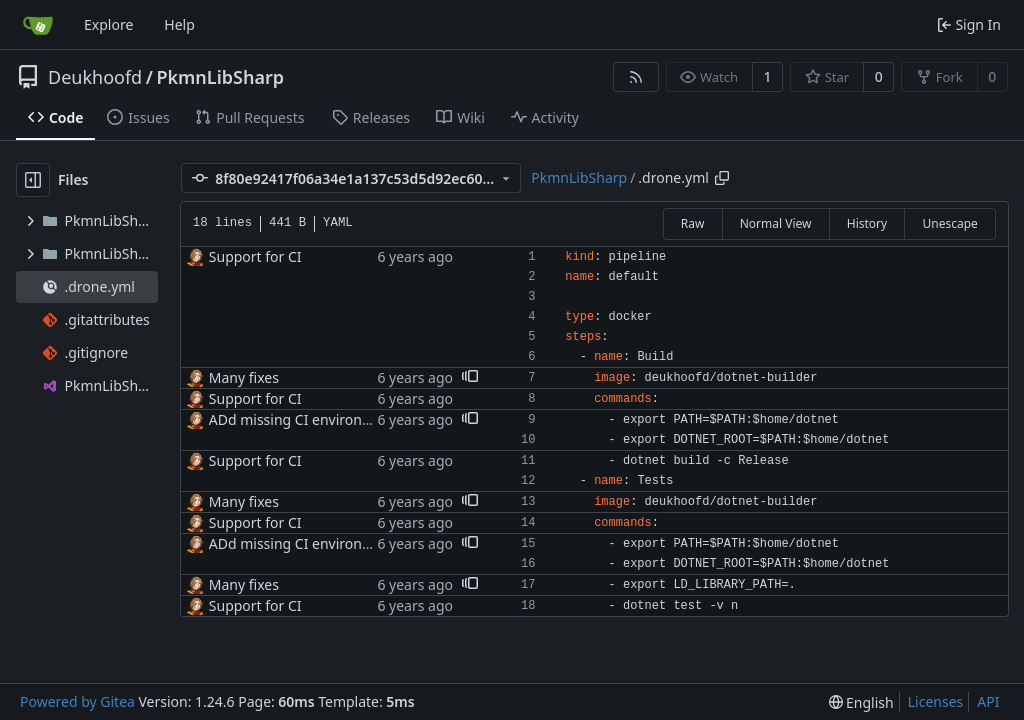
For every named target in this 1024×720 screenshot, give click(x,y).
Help (179, 24)
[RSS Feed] (636, 77)
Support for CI (255, 256)
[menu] (861, 702)
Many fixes (244, 377)
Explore (108, 24)
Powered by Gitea (77, 701)
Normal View (776, 223)
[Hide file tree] (33, 180)
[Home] (38, 25)
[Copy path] (722, 178)
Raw (693, 223)
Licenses (936, 701)
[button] (470, 378)
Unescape (949, 223)
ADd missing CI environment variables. (336, 419)
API (988, 701)
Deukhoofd (95, 77)
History (867, 223)
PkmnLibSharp (220, 77)
